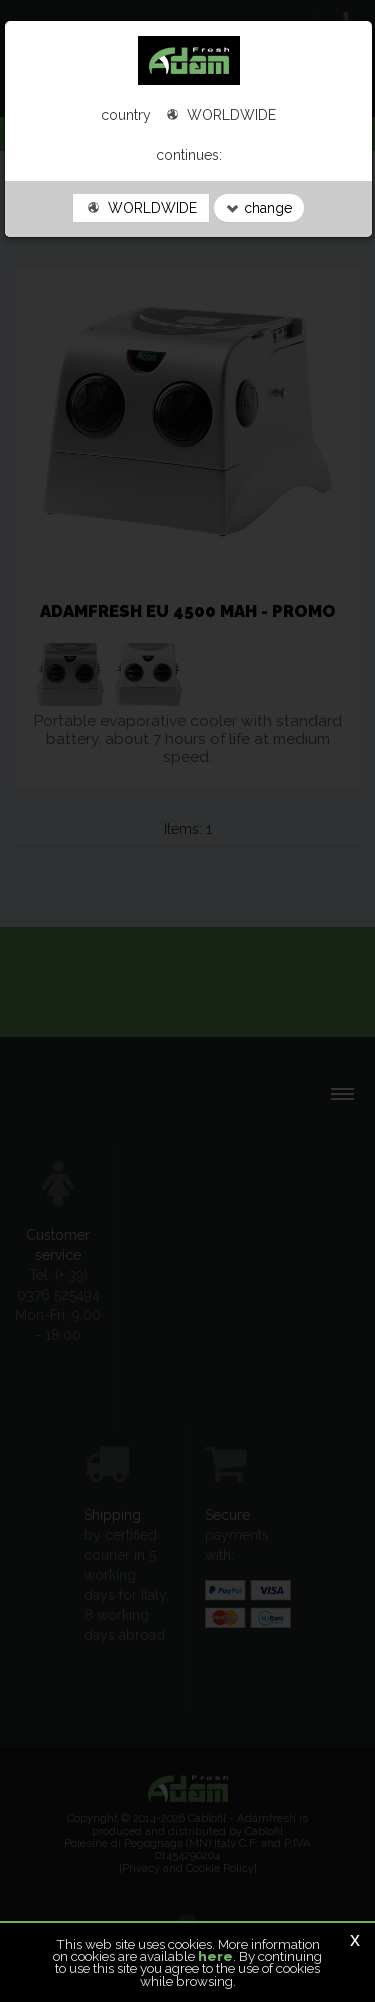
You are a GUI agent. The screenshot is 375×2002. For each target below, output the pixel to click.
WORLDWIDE (141, 208)
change (259, 208)
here (215, 1956)
